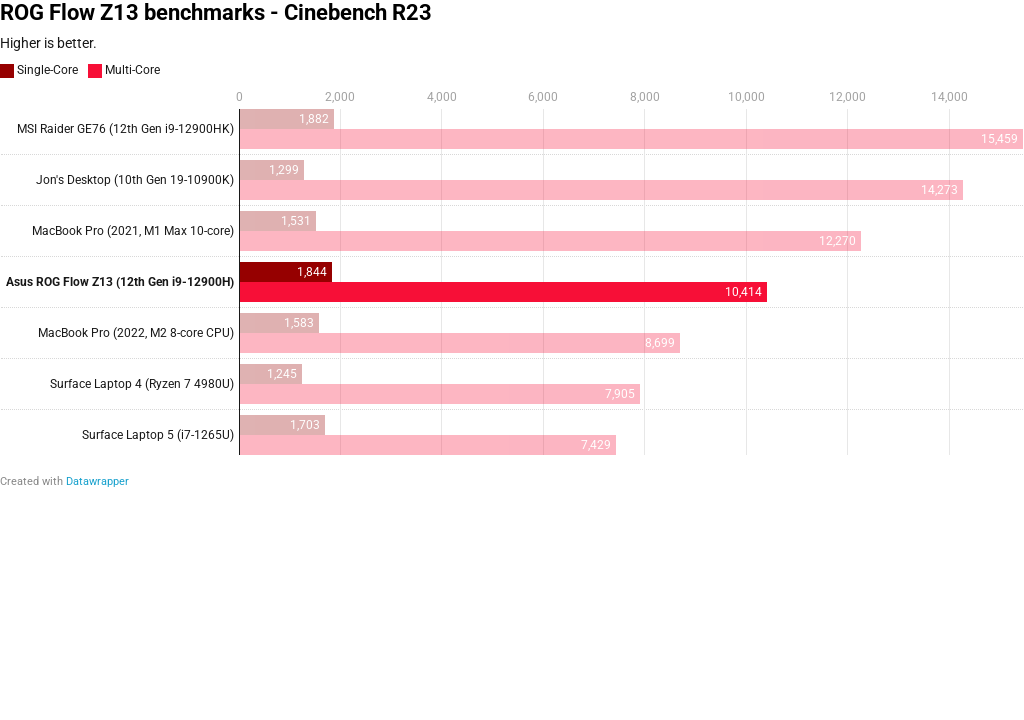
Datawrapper (97, 481)
